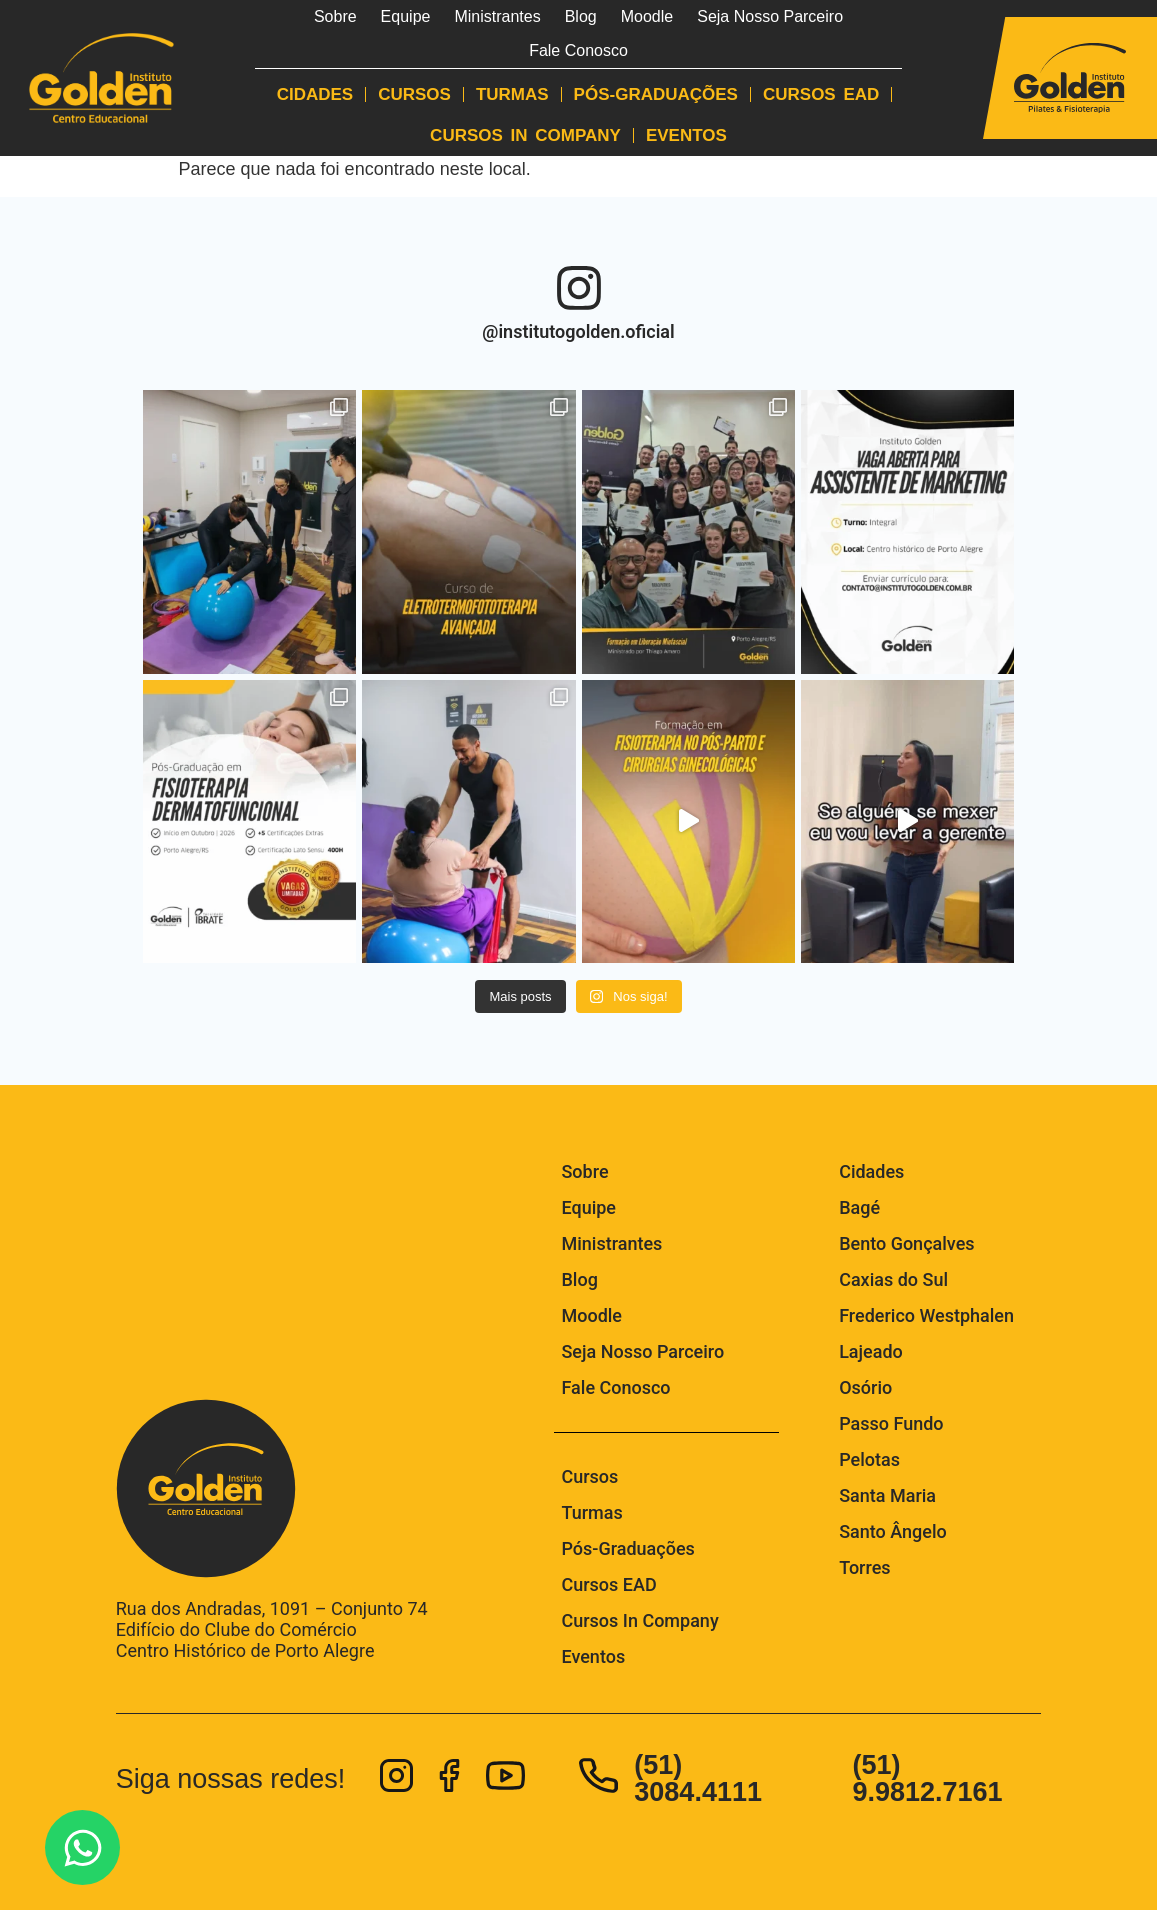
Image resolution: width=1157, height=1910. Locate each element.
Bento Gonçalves (906, 1243)
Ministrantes (497, 16)
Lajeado (871, 1351)
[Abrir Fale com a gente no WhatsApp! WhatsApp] (82, 1847)
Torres (864, 1567)
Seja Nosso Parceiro (770, 16)
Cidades (315, 94)
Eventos (686, 135)
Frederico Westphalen (926, 1315)
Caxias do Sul (893, 1279)
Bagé (859, 1207)
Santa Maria (887, 1495)
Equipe (406, 16)
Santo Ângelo (893, 1531)
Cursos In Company (525, 135)
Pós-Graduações (656, 94)
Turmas (512, 94)
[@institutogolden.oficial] (579, 288)
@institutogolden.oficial (578, 331)
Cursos (414, 94)
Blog (581, 16)
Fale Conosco (578, 50)
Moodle (647, 16)
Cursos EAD (821, 94)
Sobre (335, 16)
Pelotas (869, 1459)
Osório (865, 1387)
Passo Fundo (891, 1423)
